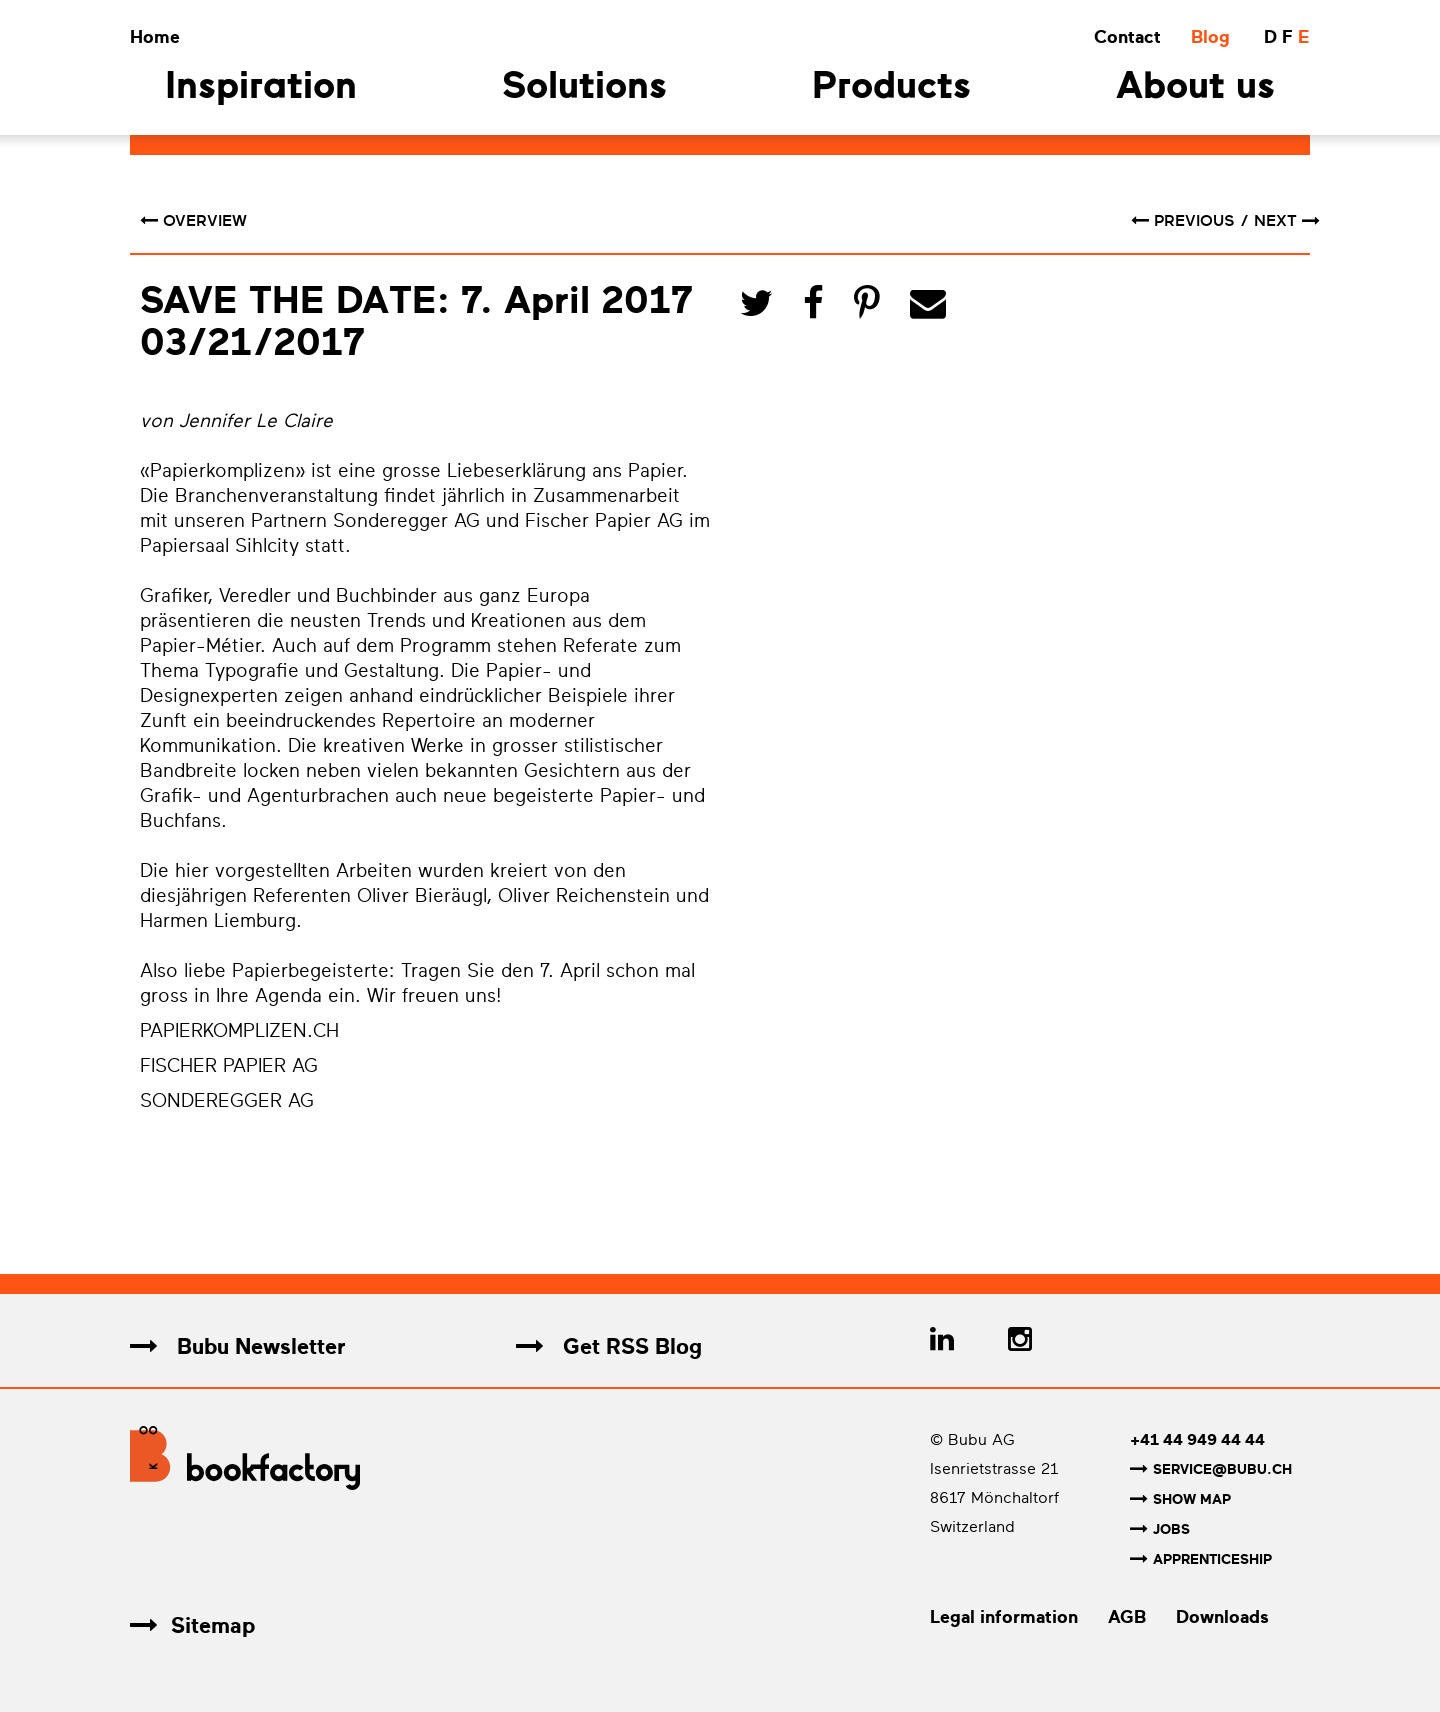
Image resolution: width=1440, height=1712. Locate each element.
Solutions (584, 88)
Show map (1180, 1498)
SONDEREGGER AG (227, 1101)
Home (155, 37)
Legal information (1004, 1613)
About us (1195, 88)
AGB (1127, 1613)
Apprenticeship (1201, 1556)
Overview (193, 221)
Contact (1127, 37)
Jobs (1160, 1527)
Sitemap (192, 1621)
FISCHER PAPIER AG (229, 1066)
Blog (1210, 37)
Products (891, 88)
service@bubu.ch (1211, 1469)
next (1287, 221)
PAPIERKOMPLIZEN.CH (239, 1031)
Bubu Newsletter (237, 1346)
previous (1185, 221)
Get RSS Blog (609, 1346)
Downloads (1222, 1613)
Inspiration (261, 88)
